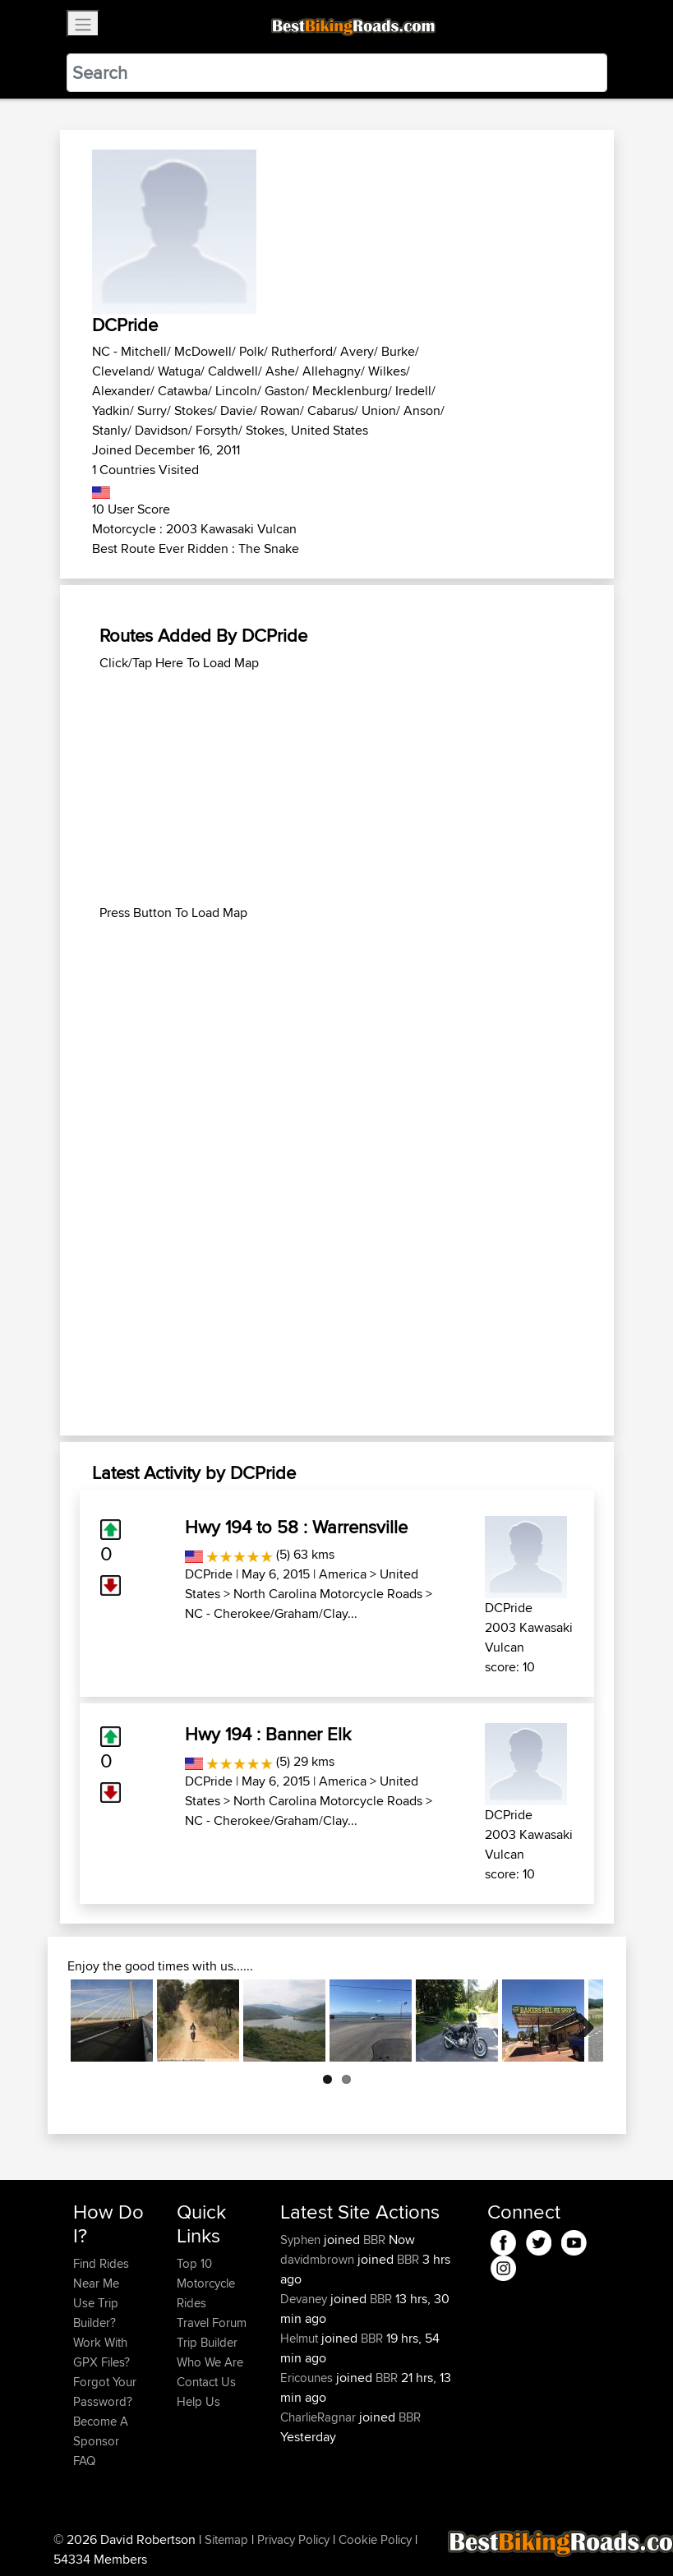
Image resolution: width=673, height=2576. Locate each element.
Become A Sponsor (100, 2430)
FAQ (84, 2460)
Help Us (198, 2401)
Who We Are (210, 2362)
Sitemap (226, 2539)
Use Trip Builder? (95, 2312)
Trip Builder (207, 2342)
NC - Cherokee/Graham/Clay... (271, 1613)
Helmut (300, 2338)
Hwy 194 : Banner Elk (268, 1734)
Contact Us (206, 2381)
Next (578, 2020)
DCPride (209, 1573)
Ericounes (308, 2377)
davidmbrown (318, 2259)
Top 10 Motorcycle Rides (206, 2283)
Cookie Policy (375, 2539)
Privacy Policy (293, 2539)
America (342, 1573)
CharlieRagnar (319, 2417)
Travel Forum (212, 2322)
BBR (374, 2239)
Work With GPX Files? (101, 2352)
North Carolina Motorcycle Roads (327, 1593)
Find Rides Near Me (101, 2273)
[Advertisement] (336, 788)
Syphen (302, 2239)
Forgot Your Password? (104, 2391)
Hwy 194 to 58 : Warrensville (296, 1527)
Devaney (305, 2298)
